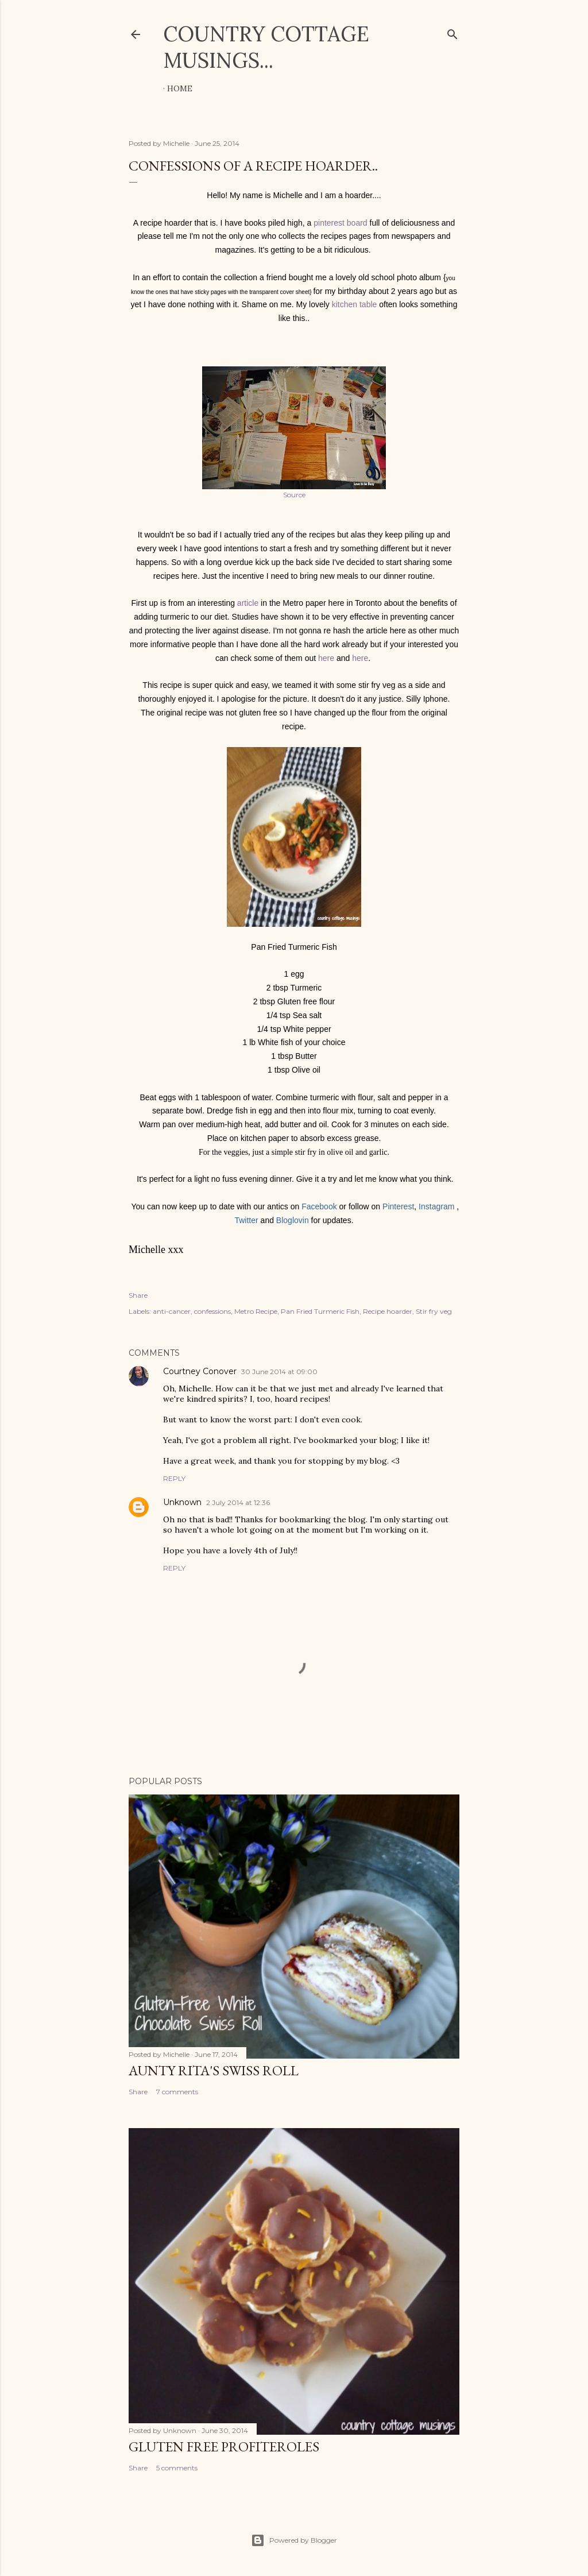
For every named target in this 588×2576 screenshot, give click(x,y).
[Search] (452, 32)
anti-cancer (172, 1311)
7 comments (177, 2091)
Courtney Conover (200, 1371)
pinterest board (340, 222)
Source (294, 494)
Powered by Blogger (294, 2540)
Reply (174, 1478)
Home (179, 88)
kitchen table (354, 304)
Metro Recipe (255, 1311)
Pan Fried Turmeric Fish (320, 1311)
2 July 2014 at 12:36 (238, 1502)
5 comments (177, 2467)
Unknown (182, 1502)
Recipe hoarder (387, 1311)
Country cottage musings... (266, 47)
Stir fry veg (434, 1311)
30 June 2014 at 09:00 (279, 1371)
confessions (212, 1311)
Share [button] (138, 1295)
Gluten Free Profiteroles (224, 2446)
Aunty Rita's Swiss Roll (214, 2070)
